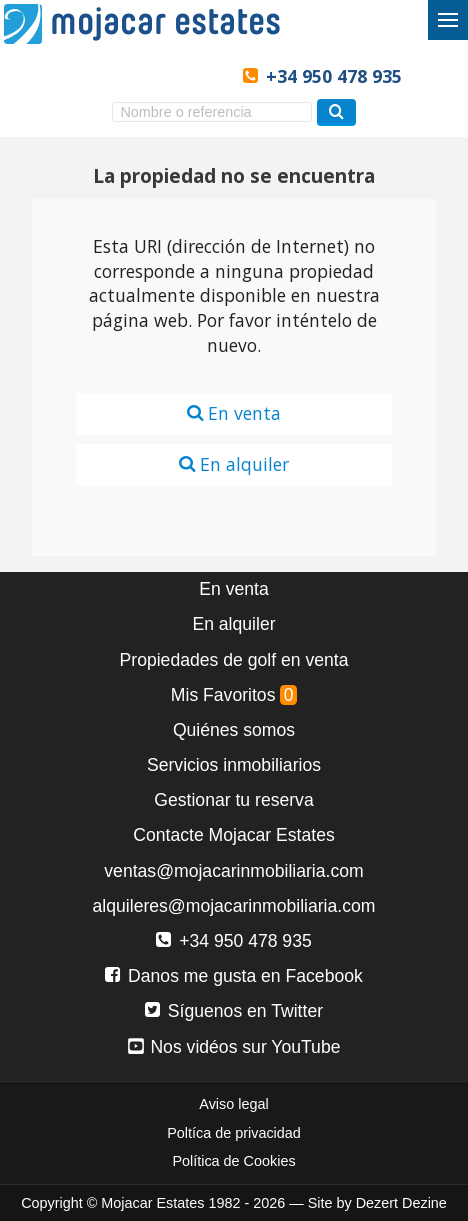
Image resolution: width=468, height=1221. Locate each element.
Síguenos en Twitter (234, 1011)
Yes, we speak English (75, 76)
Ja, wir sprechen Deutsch (142, 76)
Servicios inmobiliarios (234, 765)
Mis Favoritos (234, 695)
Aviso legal (233, 1104)
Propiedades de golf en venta (234, 660)
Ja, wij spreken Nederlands (176, 76)
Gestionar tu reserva (233, 800)
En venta (234, 413)
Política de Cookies (233, 1161)
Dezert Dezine (401, 1203)
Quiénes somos (234, 730)
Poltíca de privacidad (234, 1133)
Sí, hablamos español (109, 76)
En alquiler (234, 464)
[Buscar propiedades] (336, 112)
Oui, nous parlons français (209, 76)
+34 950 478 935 (334, 76)
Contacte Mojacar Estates (233, 835)
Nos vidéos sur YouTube (234, 1047)
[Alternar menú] (448, 20)
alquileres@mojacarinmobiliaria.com (234, 906)
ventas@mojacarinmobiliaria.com (233, 871)
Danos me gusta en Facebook (234, 976)
